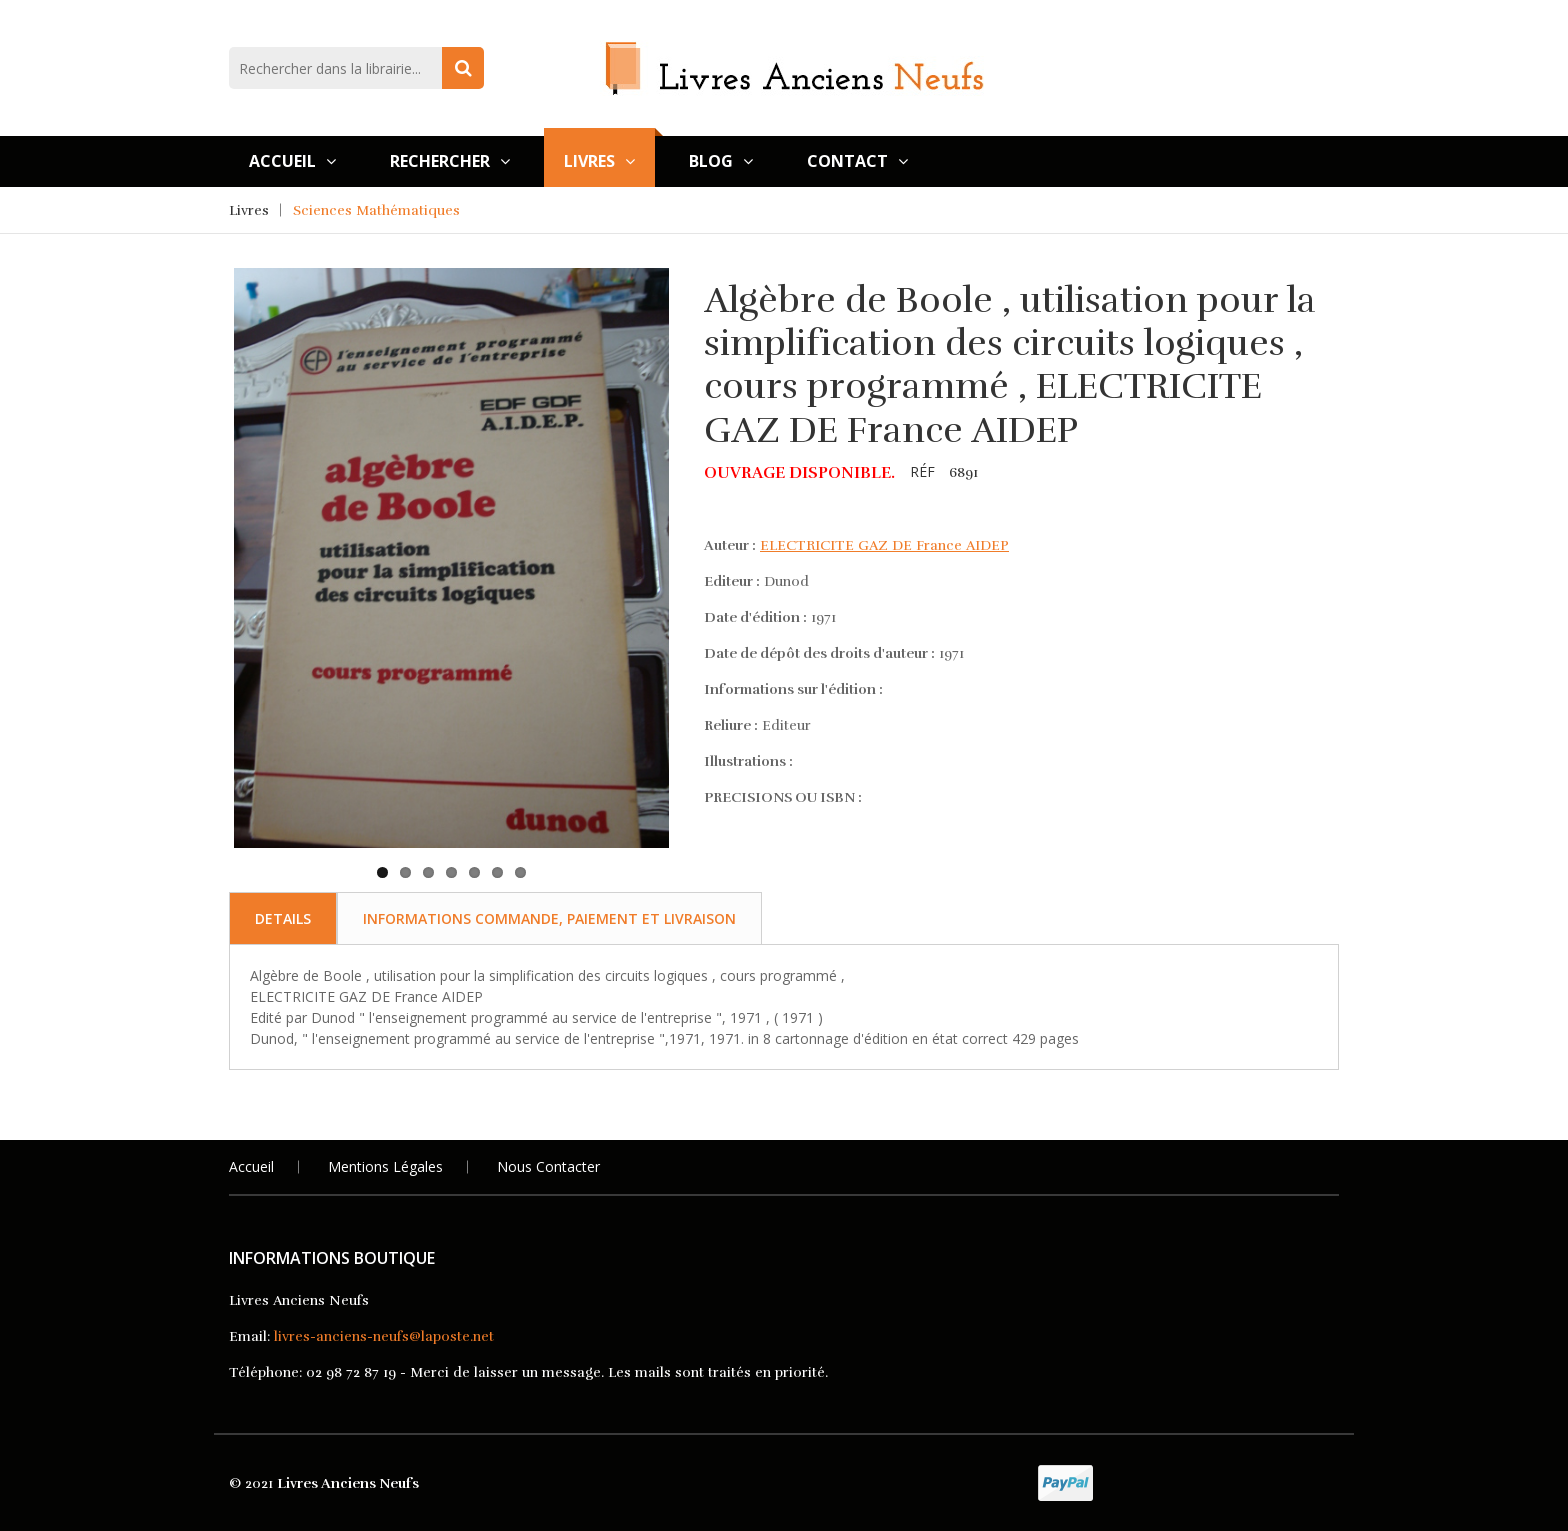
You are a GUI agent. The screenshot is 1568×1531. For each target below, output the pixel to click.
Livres (599, 161)
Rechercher (450, 161)
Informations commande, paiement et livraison (549, 918)
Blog (721, 161)
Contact (857, 161)
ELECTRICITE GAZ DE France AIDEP (884, 545)
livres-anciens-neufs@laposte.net (384, 1336)
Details (283, 918)
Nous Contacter (548, 1166)
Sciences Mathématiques (376, 210)
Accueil (292, 161)
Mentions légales (385, 1166)
